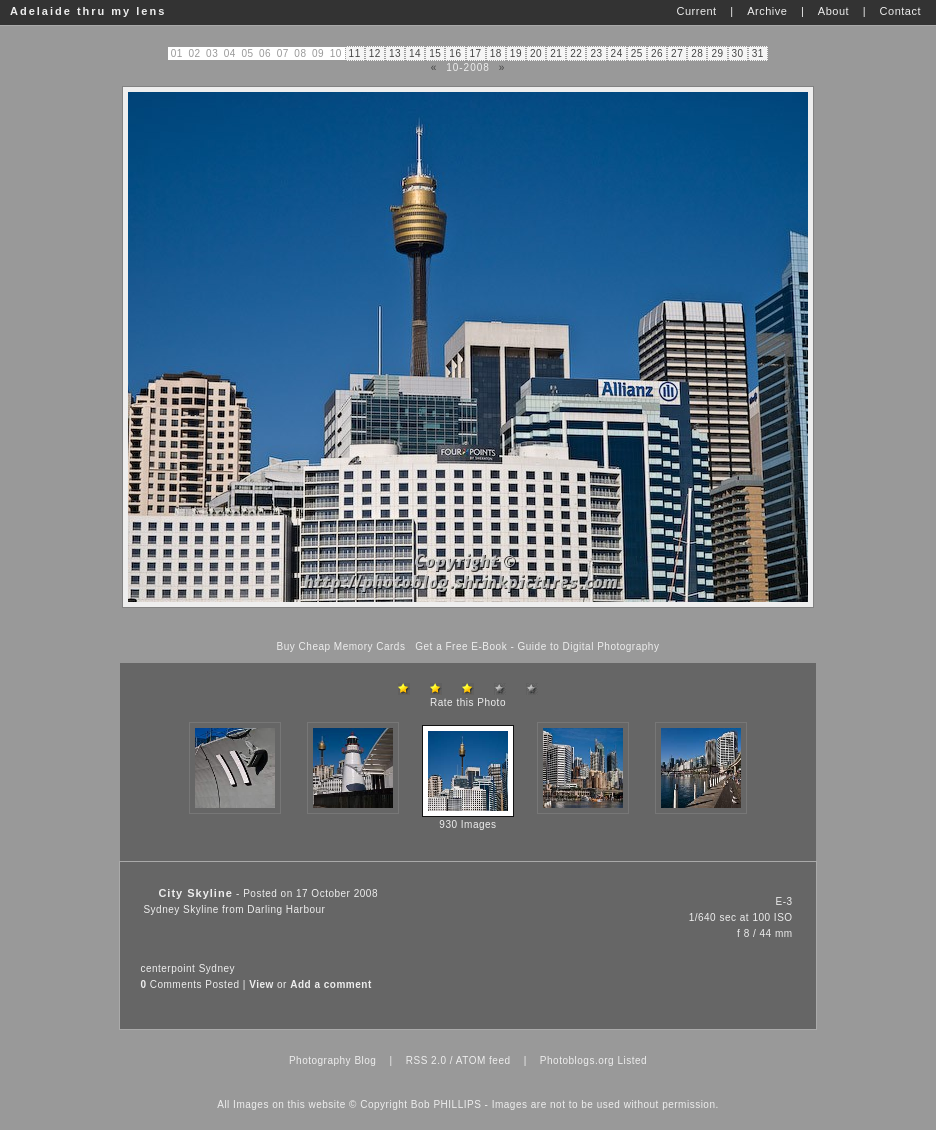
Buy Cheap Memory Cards (341, 646)
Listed (632, 1060)
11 (355, 53)
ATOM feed (483, 1060)
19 (516, 53)
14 (415, 53)
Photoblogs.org (577, 1060)
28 (697, 53)
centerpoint (167, 968)
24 (617, 53)
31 (758, 53)
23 (596, 53)
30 (738, 53)
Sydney (217, 968)
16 (455, 53)
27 (677, 53)
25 (637, 53)
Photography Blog (333, 1060)
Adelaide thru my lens (88, 11)
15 (435, 53)
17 (476, 53)
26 (657, 53)
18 (496, 53)
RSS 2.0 (426, 1060)
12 (375, 53)
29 (717, 53)
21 (556, 53)
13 (395, 53)
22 (576, 53)
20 (536, 53)
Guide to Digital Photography (589, 646)
